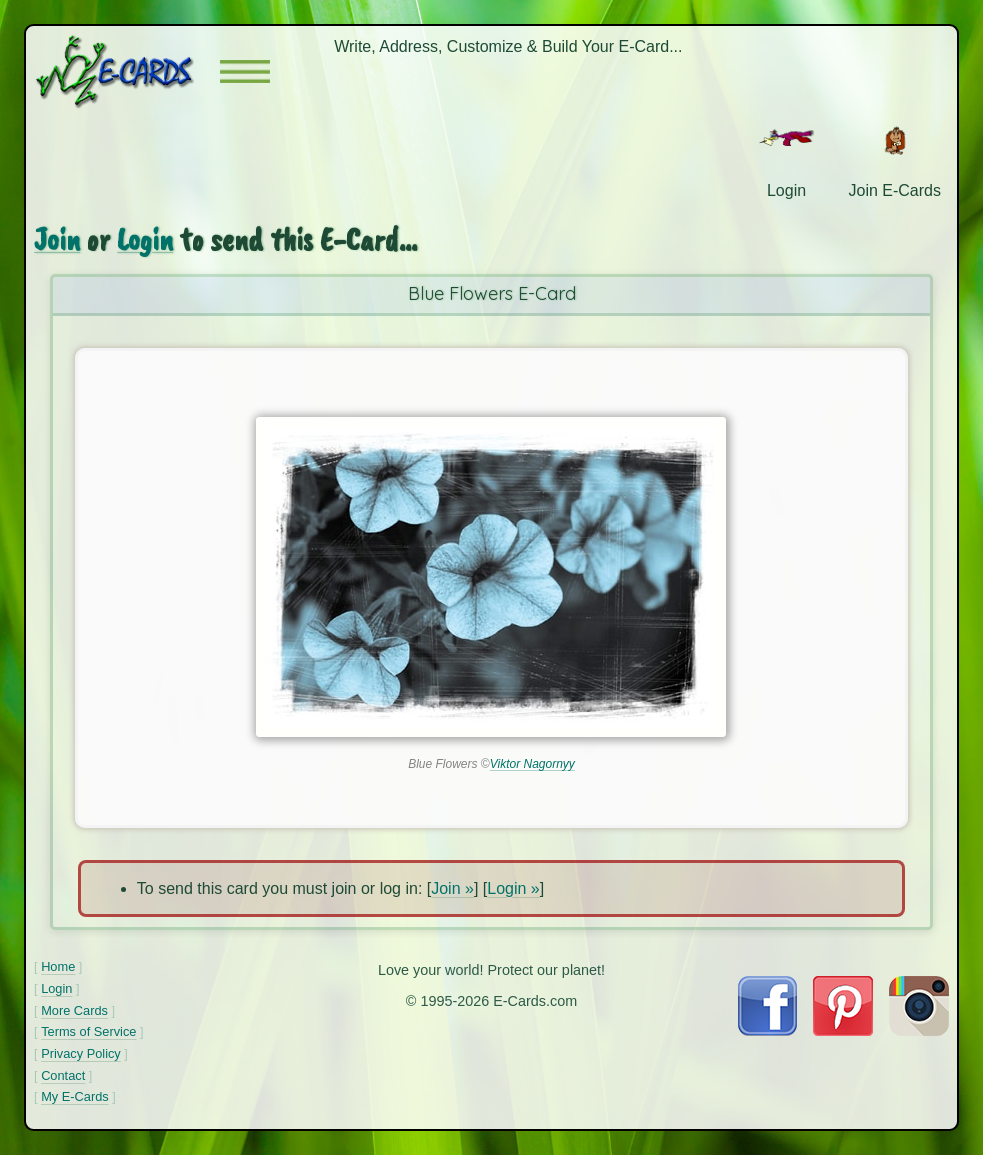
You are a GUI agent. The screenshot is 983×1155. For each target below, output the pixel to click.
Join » (452, 888)
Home (58, 966)
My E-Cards (75, 1096)
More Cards (74, 1010)
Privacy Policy (81, 1053)
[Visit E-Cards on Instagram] (919, 1030)
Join (57, 239)
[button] (245, 71)
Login (145, 239)
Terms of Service (88, 1031)
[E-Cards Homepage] (127, 71)
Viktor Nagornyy (532, 764)
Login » (513, 888)
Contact (63, 1075)
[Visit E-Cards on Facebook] (767, 1030)
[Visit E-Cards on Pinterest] (843, 1030)
